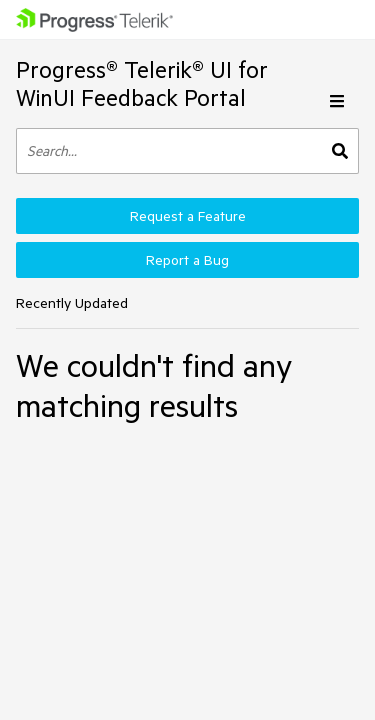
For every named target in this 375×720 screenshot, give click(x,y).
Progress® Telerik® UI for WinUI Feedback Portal (142, 83)
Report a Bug (187, 260)
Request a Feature (188, 216)
